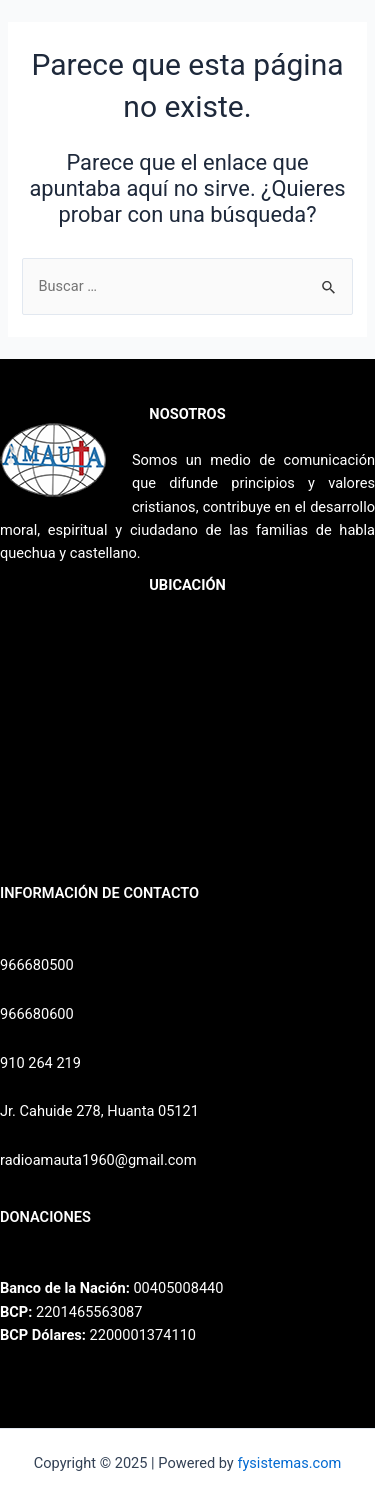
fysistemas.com (289, 1463)
